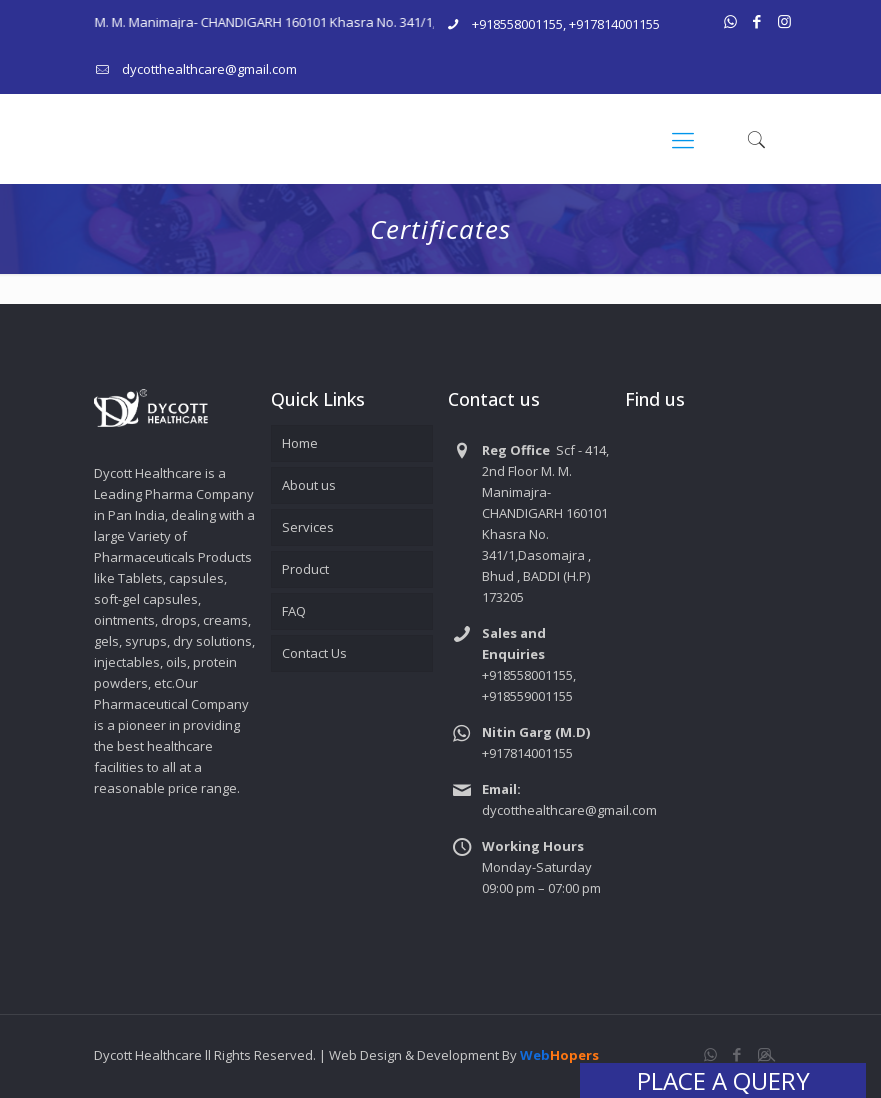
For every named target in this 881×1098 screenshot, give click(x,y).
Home (300, 443)
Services (308, 527)
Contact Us (314, 653)
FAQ (294, 611)
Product (305, 569)
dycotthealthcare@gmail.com (209, 69)
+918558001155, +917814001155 (566, 24)
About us (309, 485)
